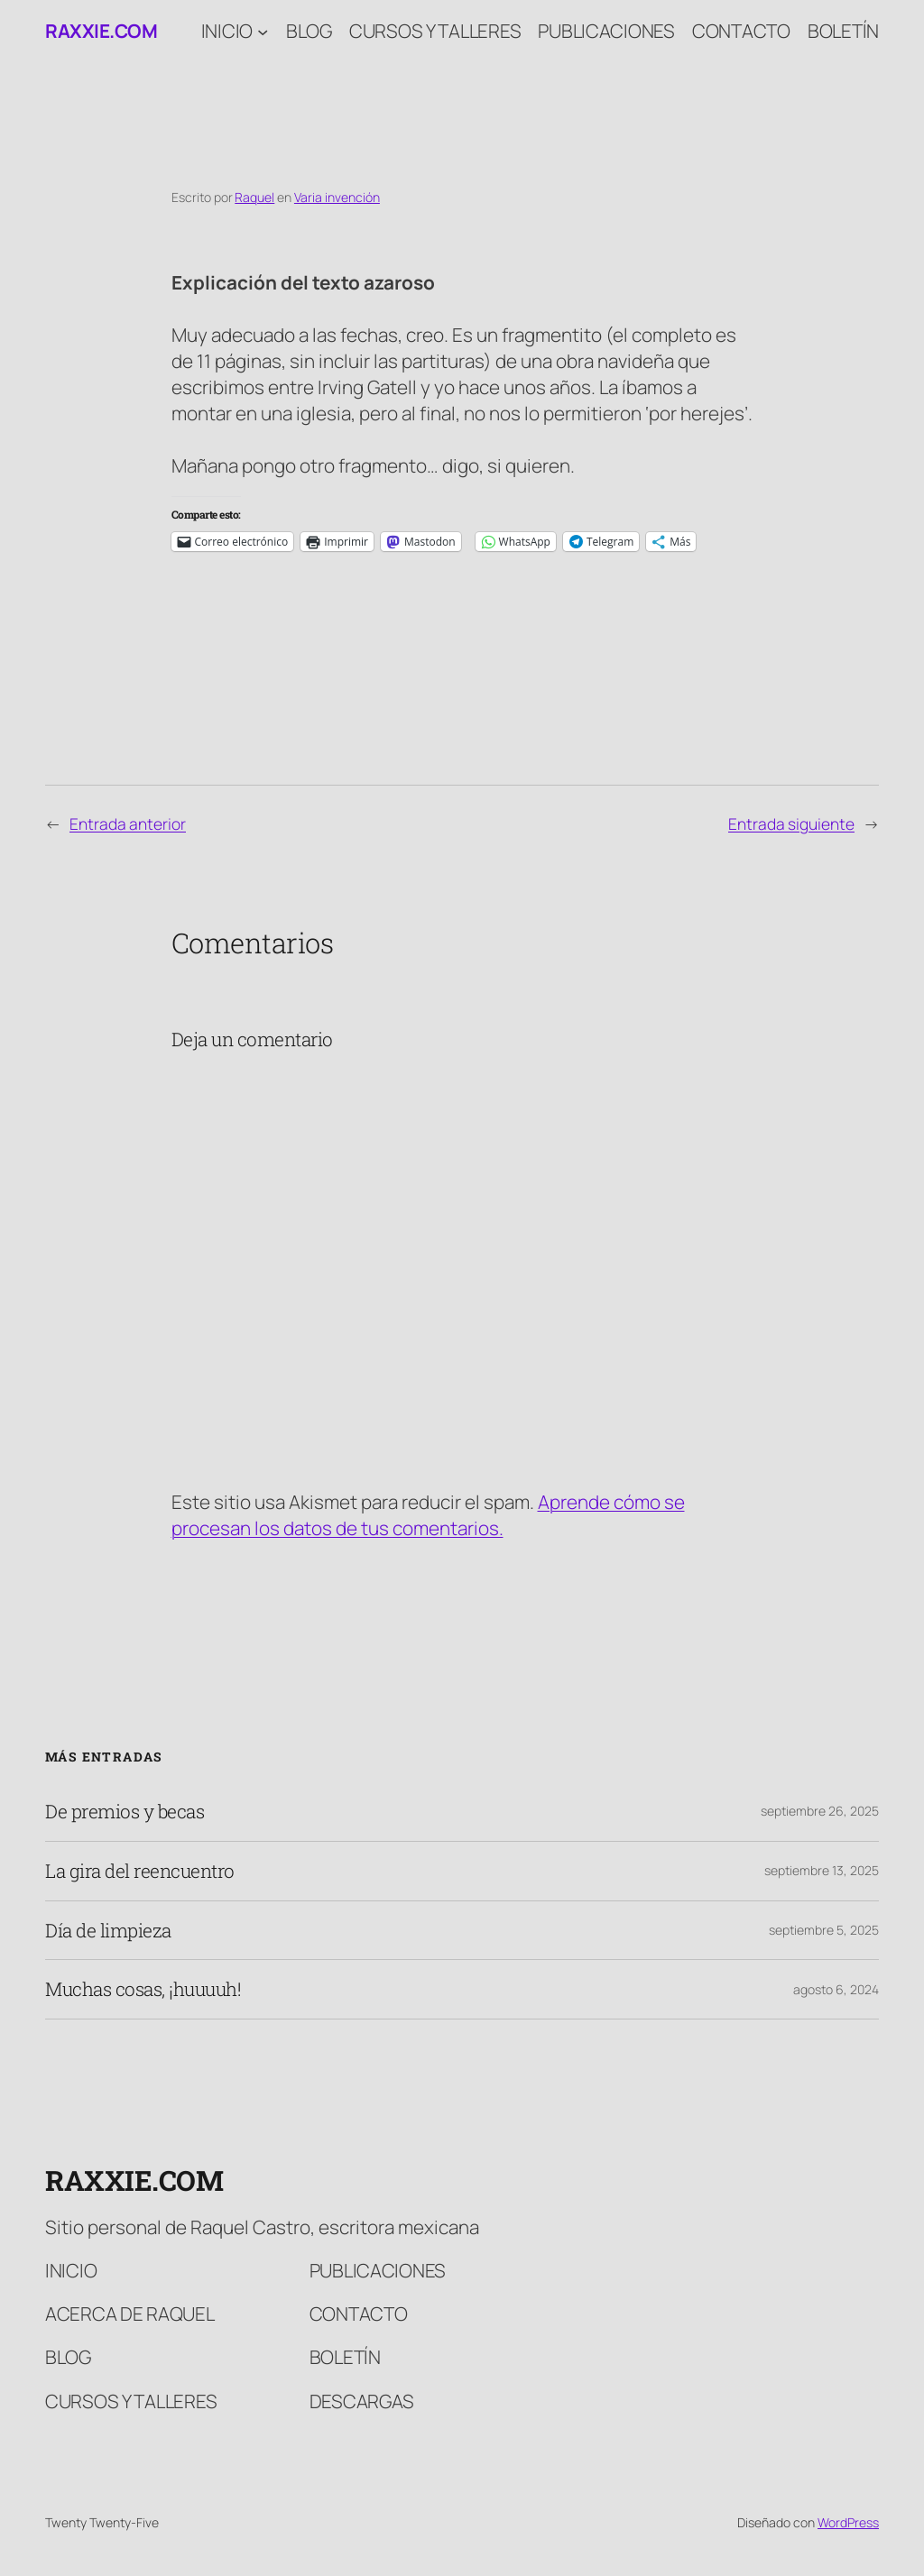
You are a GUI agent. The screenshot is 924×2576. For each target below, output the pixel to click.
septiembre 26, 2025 (820, 1810)
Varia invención (337, 197)
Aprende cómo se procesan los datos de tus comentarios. (428, 1515)
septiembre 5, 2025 (824, 1929)
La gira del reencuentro (140, 1871)
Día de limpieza (108, 1930)
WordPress (848, 2522)
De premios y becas (124, 1811)
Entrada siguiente (791, 823)
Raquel (254, 197)
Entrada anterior (127, 823)
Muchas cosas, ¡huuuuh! (143, 1989)
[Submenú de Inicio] (262, 30)
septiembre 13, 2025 (821, 1870)
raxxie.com (101, 30)
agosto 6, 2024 (836, 1989)
